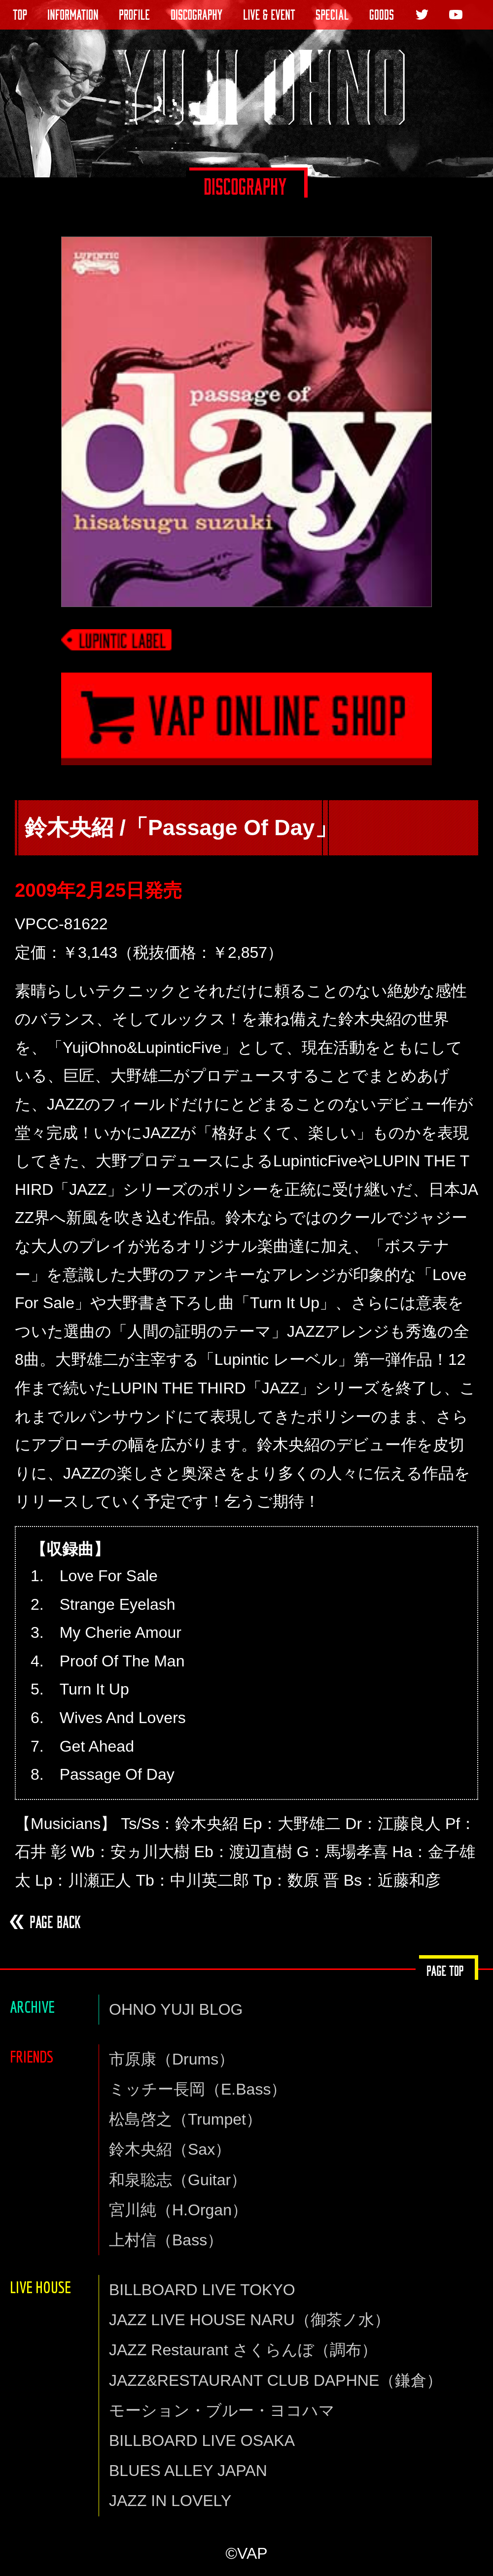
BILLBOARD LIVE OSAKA (202, 2440)
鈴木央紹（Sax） (170, 2149)
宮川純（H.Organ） (178, 2210)
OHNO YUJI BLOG (176, 2009)
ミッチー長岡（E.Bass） (197, 2089)
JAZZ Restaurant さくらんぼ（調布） (243, 2350)
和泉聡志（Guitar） (177, 2180)
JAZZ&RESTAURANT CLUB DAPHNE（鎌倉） (275, 2380)
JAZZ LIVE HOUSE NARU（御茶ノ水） (249, 2320)
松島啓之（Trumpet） (185, 2119)
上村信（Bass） (166, 2240)
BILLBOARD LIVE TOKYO (202, 2290)
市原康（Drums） (171, 2059)
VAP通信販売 (246, 731)
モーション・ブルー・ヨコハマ (222, 2410)
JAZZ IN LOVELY (170, 2500)
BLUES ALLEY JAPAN (188, 2470)
